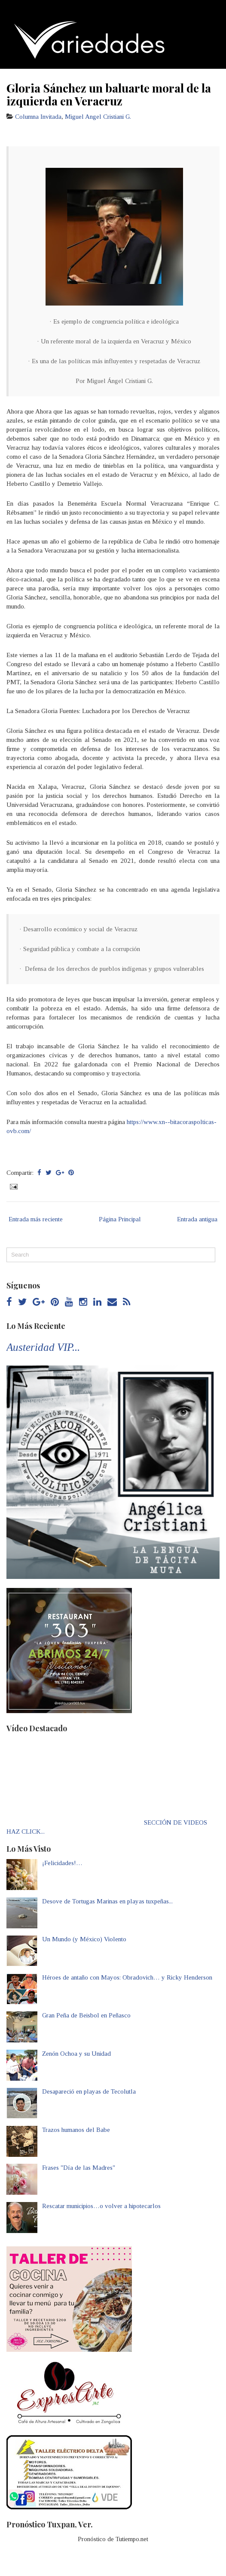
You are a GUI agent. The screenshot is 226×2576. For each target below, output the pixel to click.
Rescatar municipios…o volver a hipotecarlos (101, 2205)
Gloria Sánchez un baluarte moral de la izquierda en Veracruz (108, 94)
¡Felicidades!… (62, 1862)
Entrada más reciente (36, 1219)
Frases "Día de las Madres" (78, 2167)
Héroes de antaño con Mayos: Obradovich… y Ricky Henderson (127, 1977)
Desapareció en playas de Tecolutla (89, 2091)
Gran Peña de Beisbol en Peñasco (86, 2015)
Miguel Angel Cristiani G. (98, 116)
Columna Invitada (38, 116)
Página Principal (120, 1219)
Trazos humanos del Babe (76, 2129)
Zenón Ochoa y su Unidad (76, 2053)
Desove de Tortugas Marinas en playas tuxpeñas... (107, 1901)
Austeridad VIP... (43, 1347)
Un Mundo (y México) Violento (84, 1939)
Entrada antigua (197, 1219)
